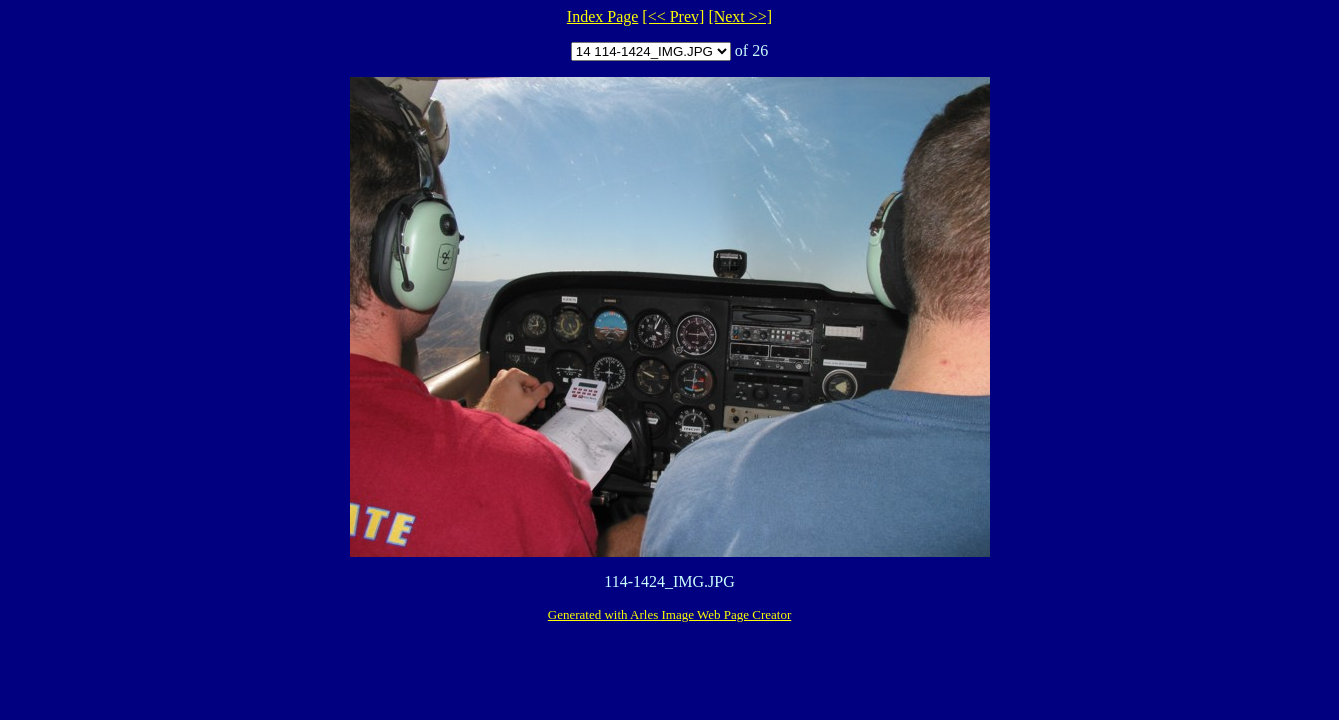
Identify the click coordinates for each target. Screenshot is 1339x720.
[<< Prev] (673, 16)
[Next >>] (740, 16)
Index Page (603, 16)
